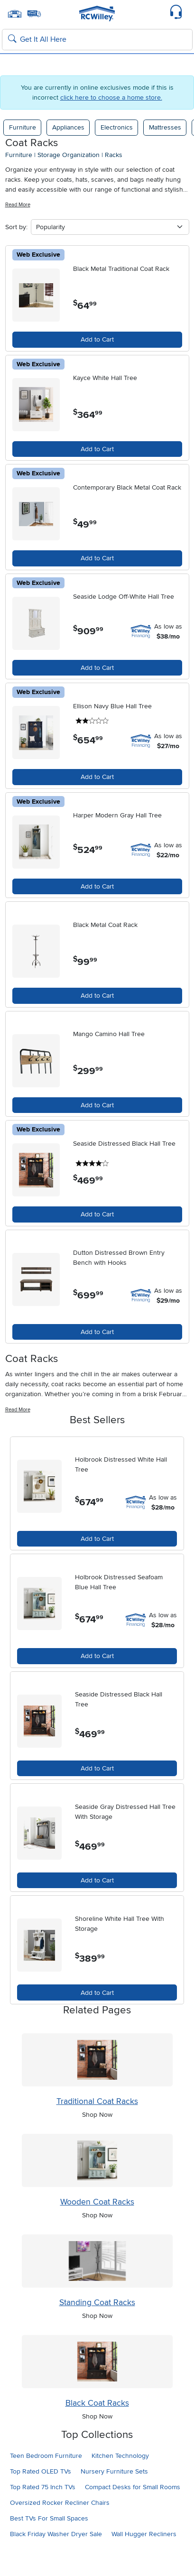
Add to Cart (97, 339)
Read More (17, 205)
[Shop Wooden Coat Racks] (97, 2160)
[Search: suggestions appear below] (97, 39)
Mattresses (165, 127)
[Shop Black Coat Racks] (97, 2361)
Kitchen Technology (120, 2456)
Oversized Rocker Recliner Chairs (60, 2503)
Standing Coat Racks (97, 2302)
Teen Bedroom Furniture (46, 2456)
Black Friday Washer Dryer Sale (56, 2534)
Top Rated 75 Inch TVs (42, 2487)
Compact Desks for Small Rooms (132, 2487)
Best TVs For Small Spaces (49, 2518)
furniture (18, 155)
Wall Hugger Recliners (143, 2534)
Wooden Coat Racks (97, 2202)
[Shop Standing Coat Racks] (97, 2261)
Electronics (117, 127)
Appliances (68, 127)
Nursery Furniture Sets (114, 2471)
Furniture (22, 127)
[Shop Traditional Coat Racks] (97, 2060)
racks (113, 155)
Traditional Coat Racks (97, 2101)
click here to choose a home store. (111, 97)
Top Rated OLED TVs (40, 2471)
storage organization (68, 155)
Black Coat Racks (97, 2403)
